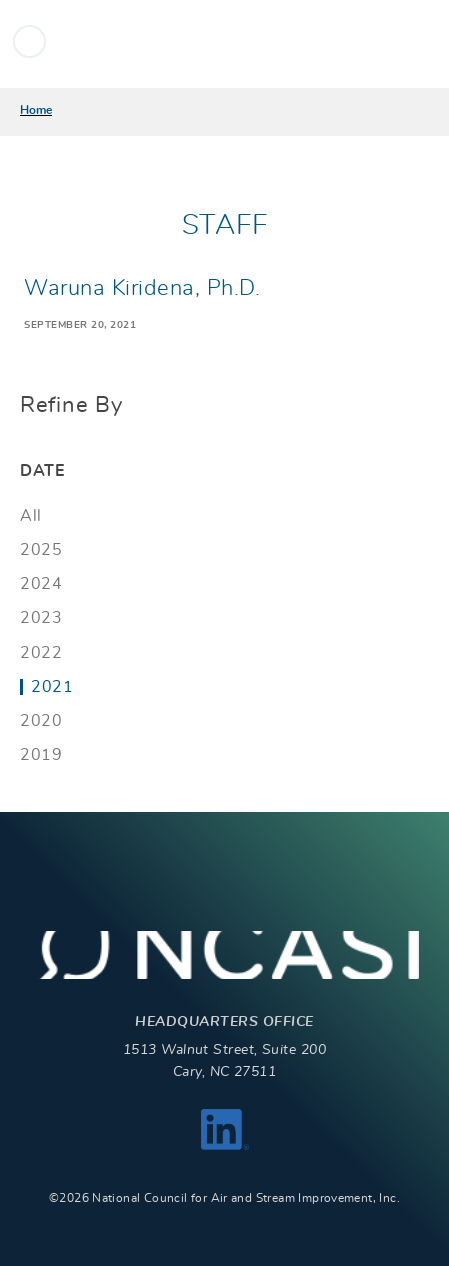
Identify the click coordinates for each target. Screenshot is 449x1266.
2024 (41, 584)
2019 (41, 755)
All (31, 516)
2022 (41, 653)
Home (36, 110)
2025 (41, 550)
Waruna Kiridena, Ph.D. (142, 288)
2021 (52, 687)
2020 (41, 721)
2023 (41, 618)
